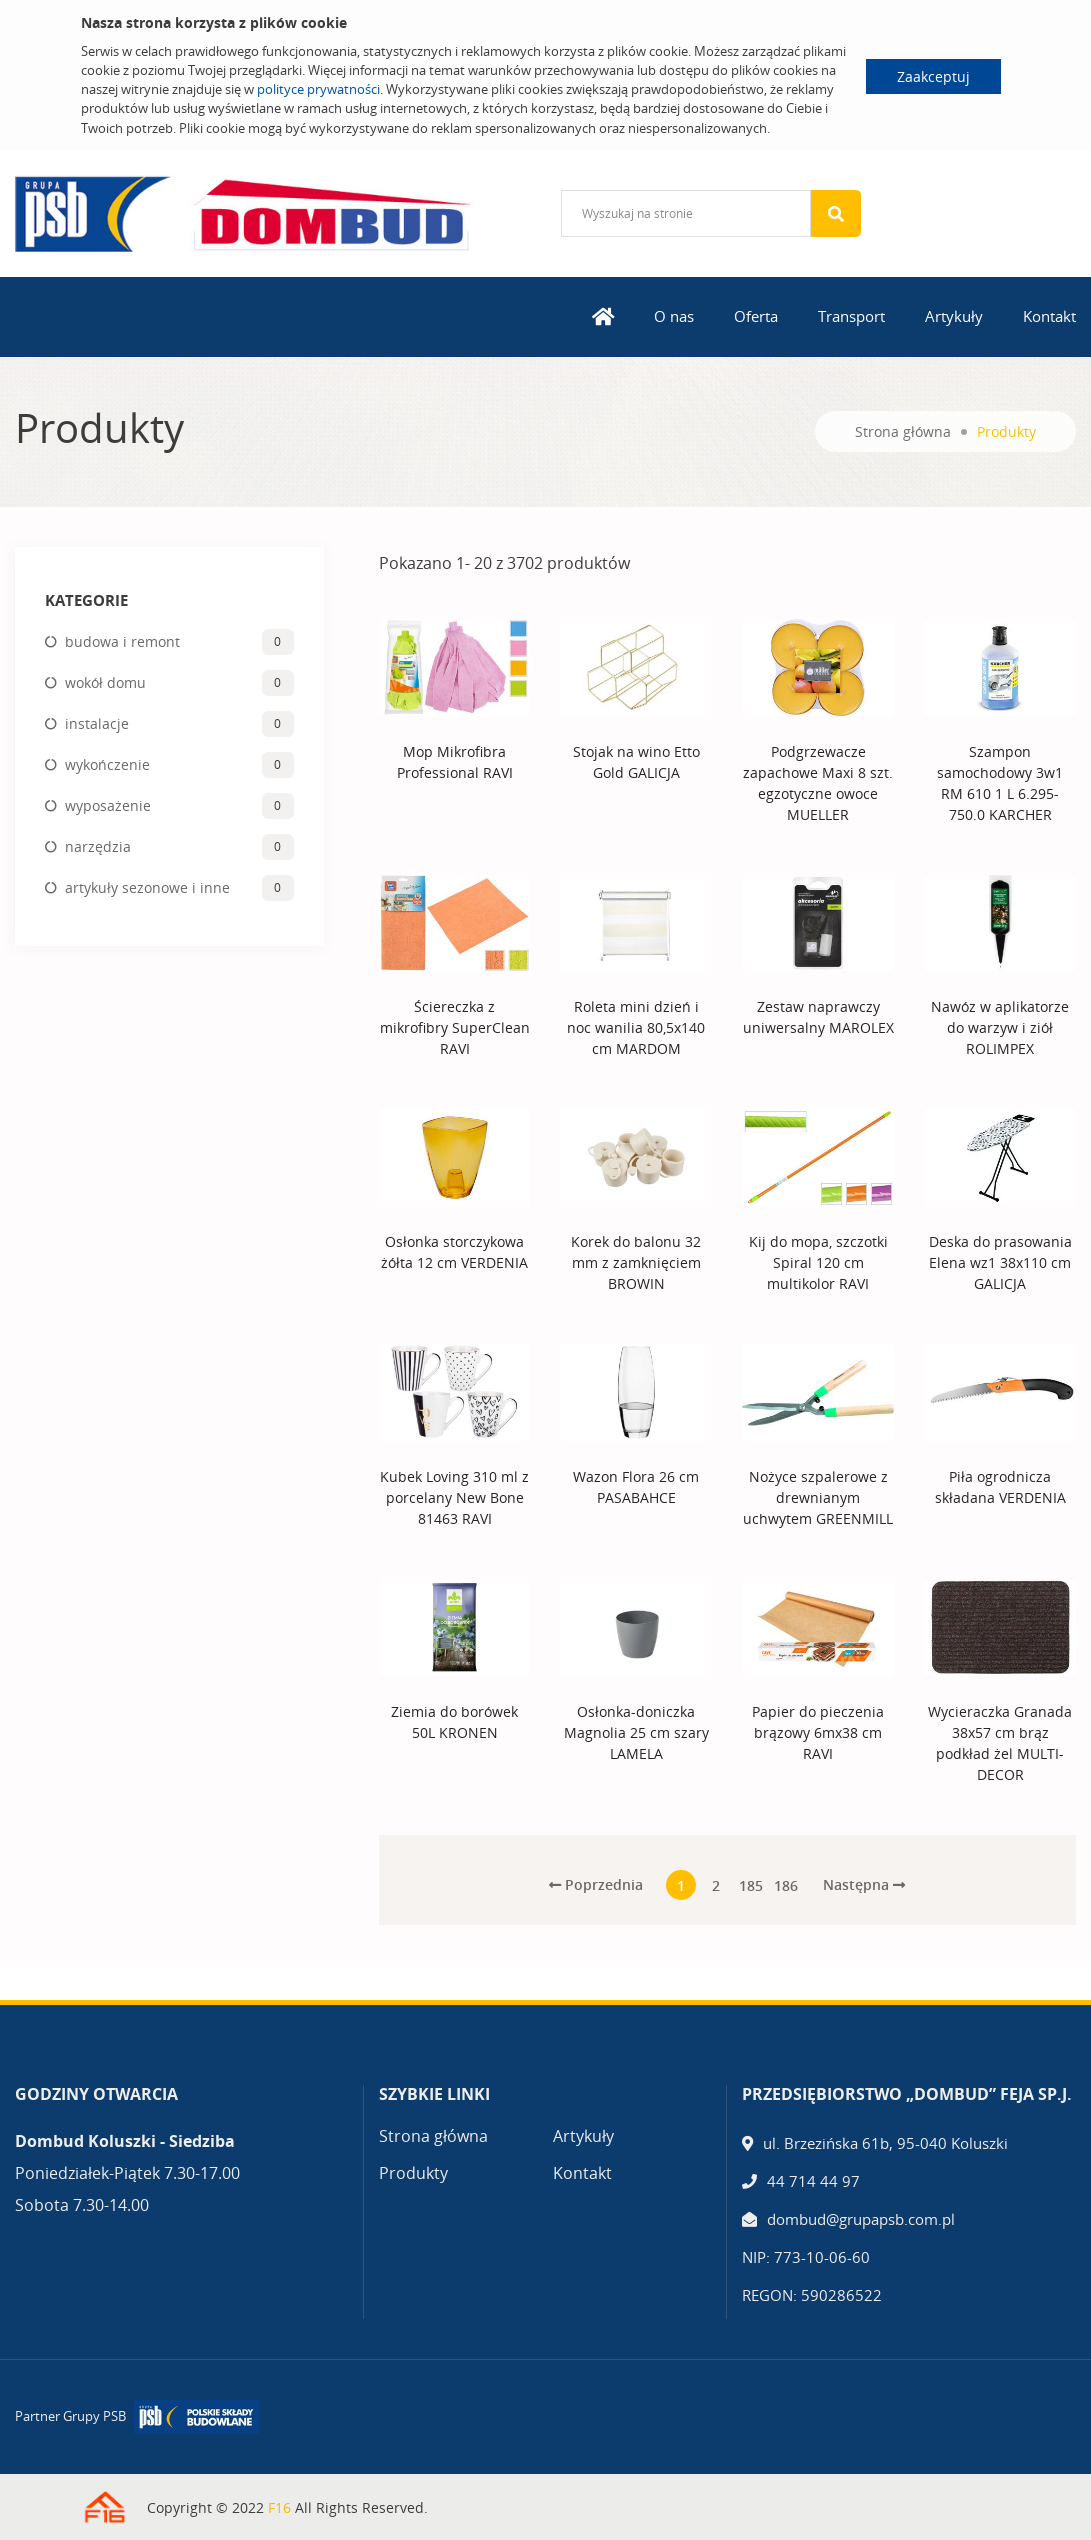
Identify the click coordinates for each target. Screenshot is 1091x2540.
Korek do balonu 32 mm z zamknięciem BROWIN (636, 1262)
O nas (674, 316)
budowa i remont (122, 641)
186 (786, 1885)
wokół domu (105, 682)
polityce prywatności (318, 89)
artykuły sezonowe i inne (147, 887)
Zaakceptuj (933, 76)
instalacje (97, 723)
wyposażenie (108, 805)
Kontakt (1049, 316)
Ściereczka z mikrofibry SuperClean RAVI (455, 1027)
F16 (279, 2507)
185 (751, 1885)
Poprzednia (596, 1884)
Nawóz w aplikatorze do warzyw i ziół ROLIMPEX (1000, 1027)
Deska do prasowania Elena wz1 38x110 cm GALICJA (1000, 1262)
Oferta (756, 316)
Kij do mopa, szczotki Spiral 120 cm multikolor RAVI (818, 1262)
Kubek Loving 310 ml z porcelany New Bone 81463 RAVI (454, 1497)
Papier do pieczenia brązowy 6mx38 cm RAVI (818, 1732)
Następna (864, 1884)
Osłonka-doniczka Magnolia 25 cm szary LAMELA (636, 1732)
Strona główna (903, 431)
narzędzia (98, 846)
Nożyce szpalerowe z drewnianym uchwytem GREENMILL (818, 1497)
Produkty (413, 2173)
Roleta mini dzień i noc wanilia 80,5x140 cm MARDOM (636, 1027)
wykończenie (107, 764)
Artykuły (954, 316)
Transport (851, 316)
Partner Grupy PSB (70, 2416)
